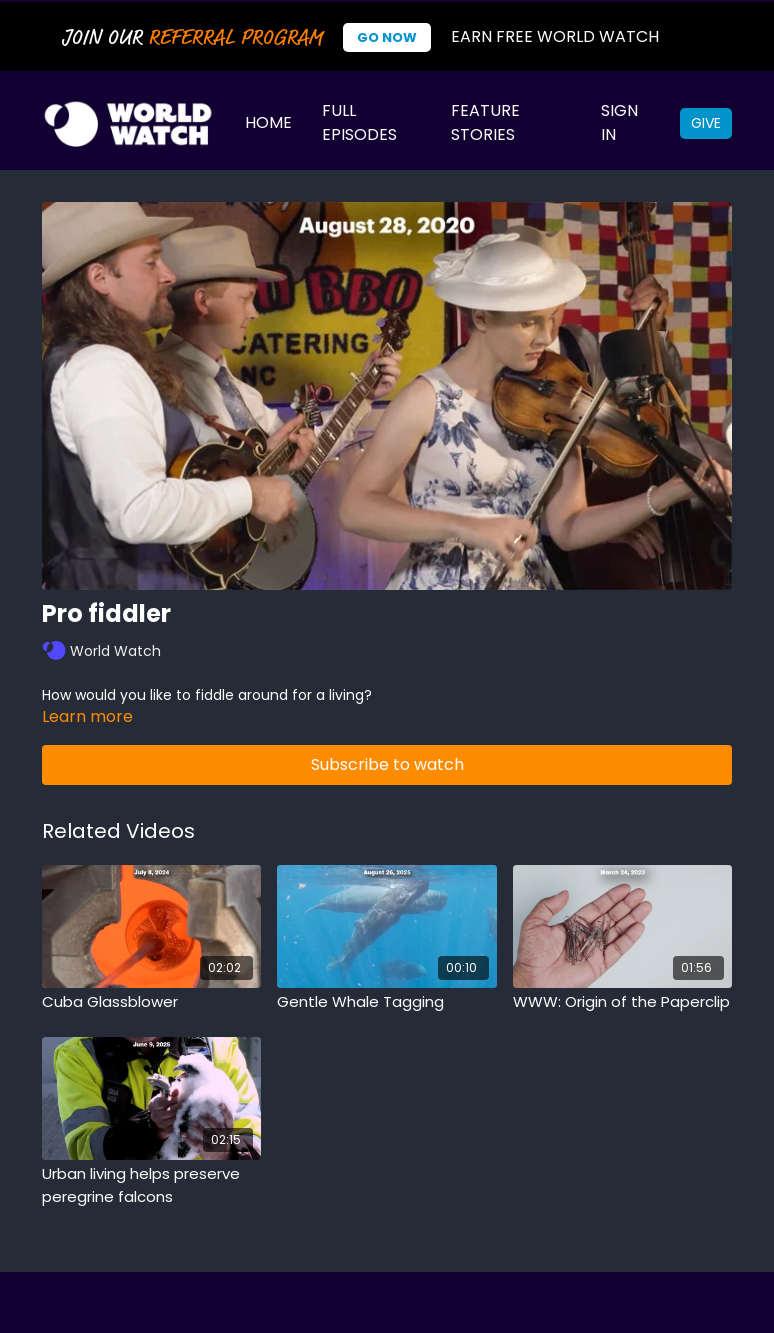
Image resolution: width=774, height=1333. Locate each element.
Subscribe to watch (387, 764)
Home (268, 122)
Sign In (619, 122)
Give (706, 123)
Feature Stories (485, 122)
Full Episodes (359, 122)
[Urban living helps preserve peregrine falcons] (151, 1185)
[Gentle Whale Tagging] (386, 1002)
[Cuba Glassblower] (151, 1002)
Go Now (387, 37)
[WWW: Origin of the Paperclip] (622, 1002)
